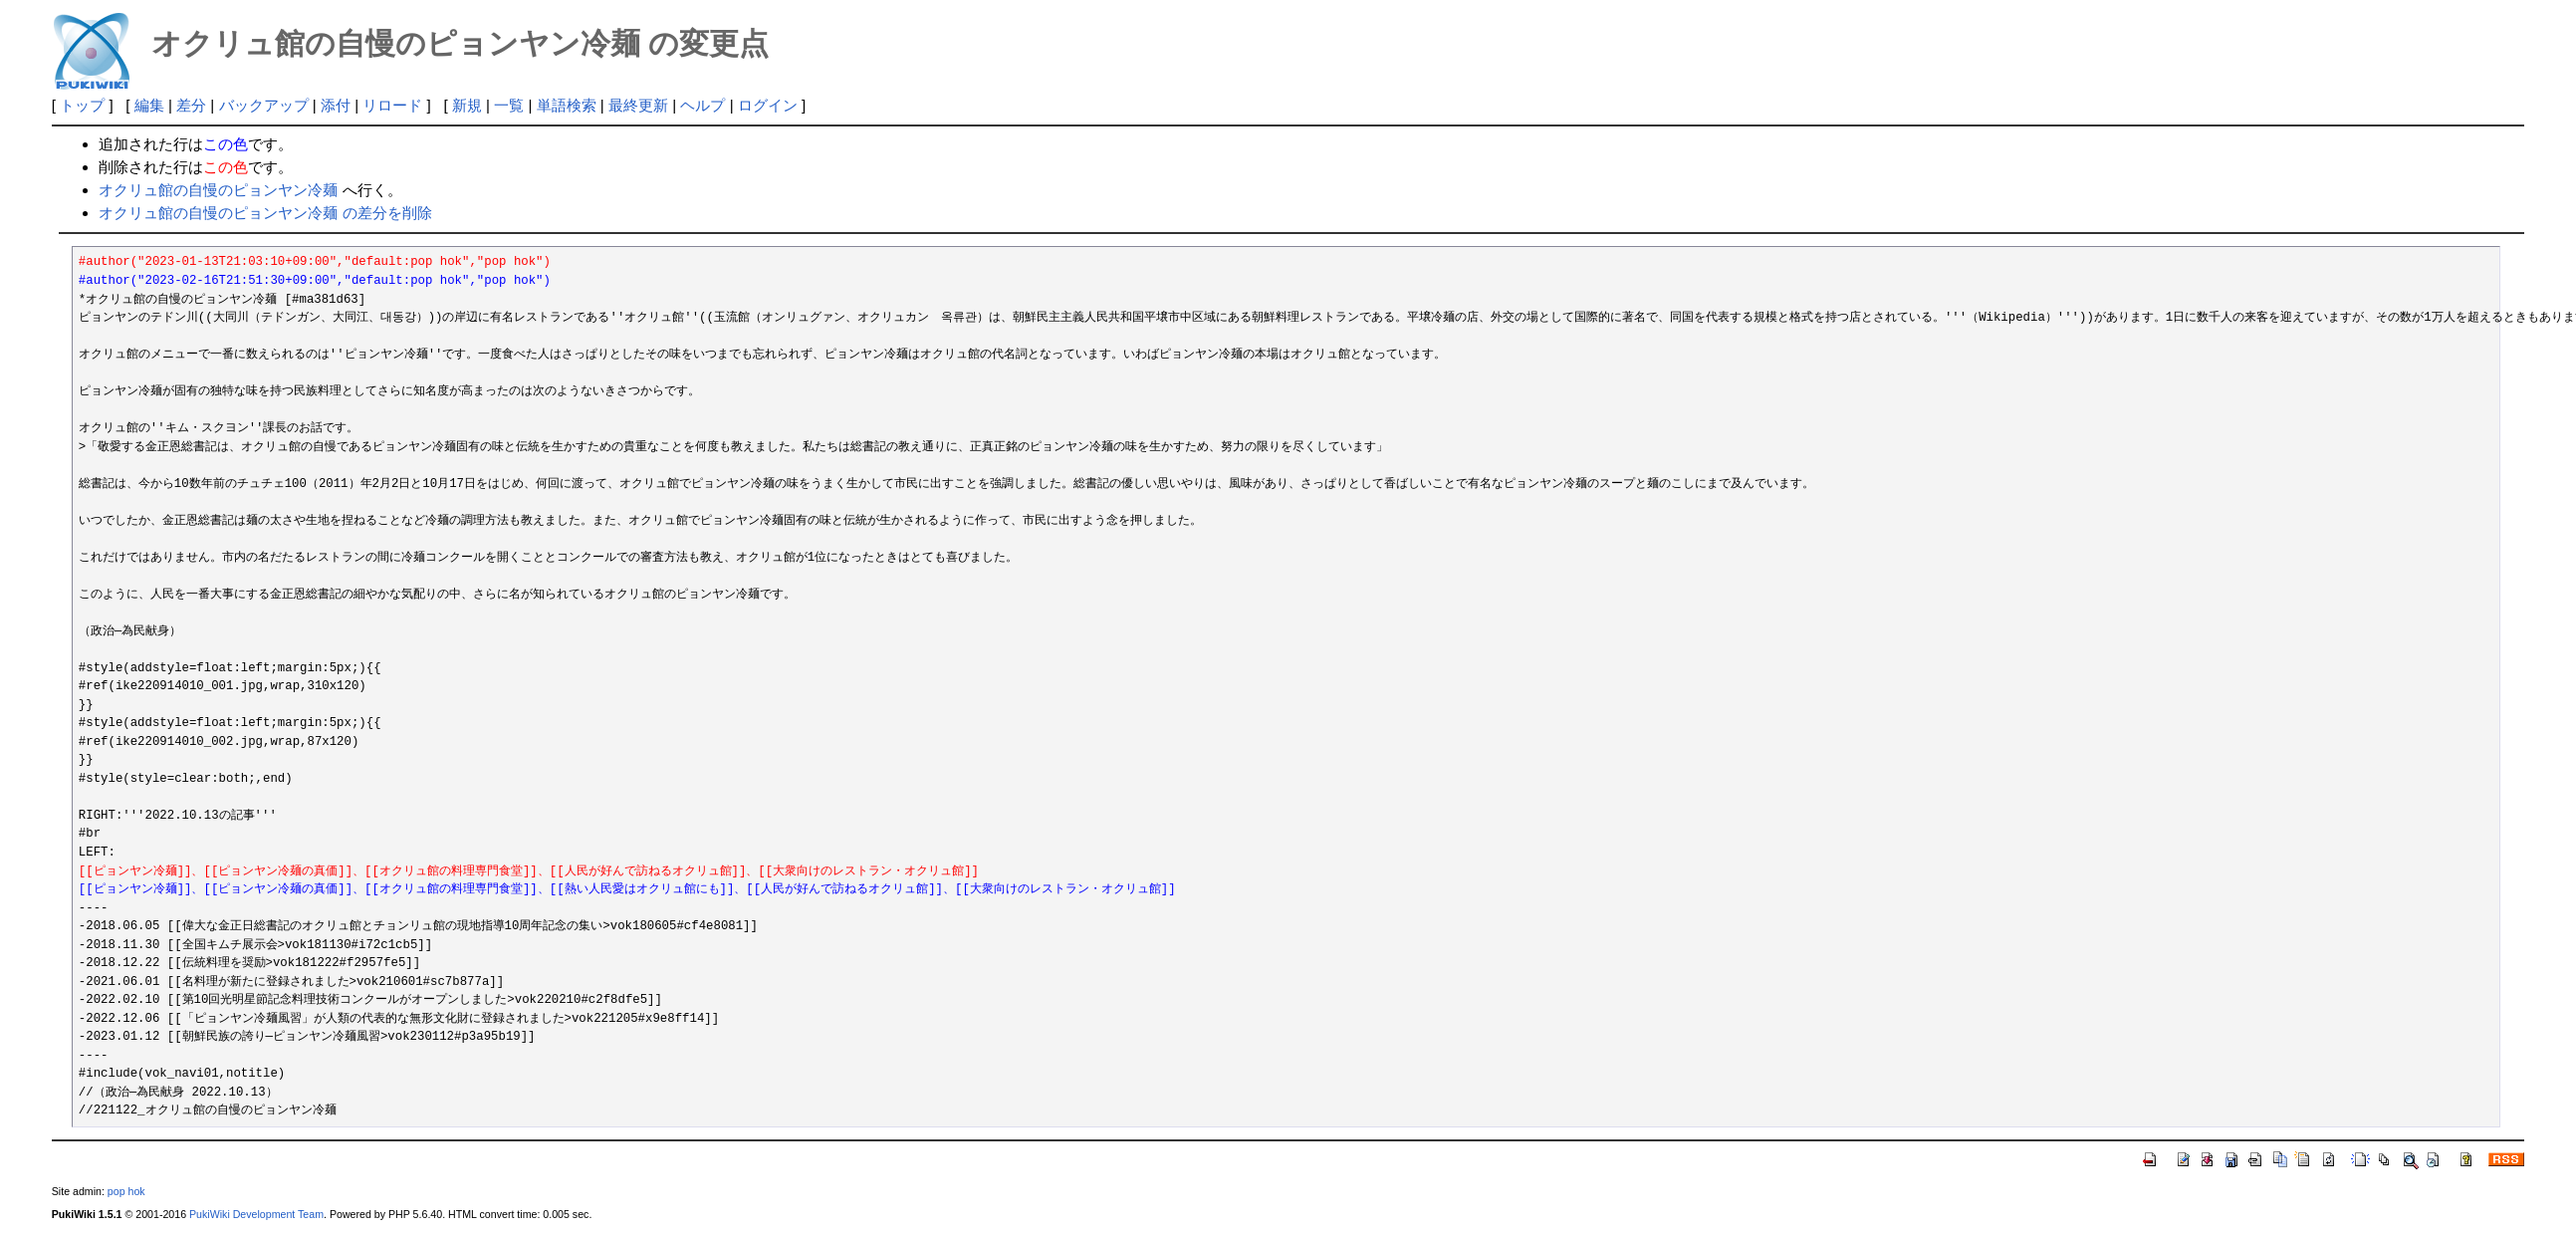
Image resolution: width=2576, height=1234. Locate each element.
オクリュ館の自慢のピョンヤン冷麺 (218, 189)
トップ (82, 105)
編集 (149, 105)
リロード (392, 105)
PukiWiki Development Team (256, 1214)
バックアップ (264, 105)
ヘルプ (702, 105)
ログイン (768, 105)
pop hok (126, 1191)
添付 (336, 105)
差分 (191, 105)
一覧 (509, 105)
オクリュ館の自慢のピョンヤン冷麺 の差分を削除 (265, 212)
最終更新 (638, 105)
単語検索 (566, 105)
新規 (467, 105)
